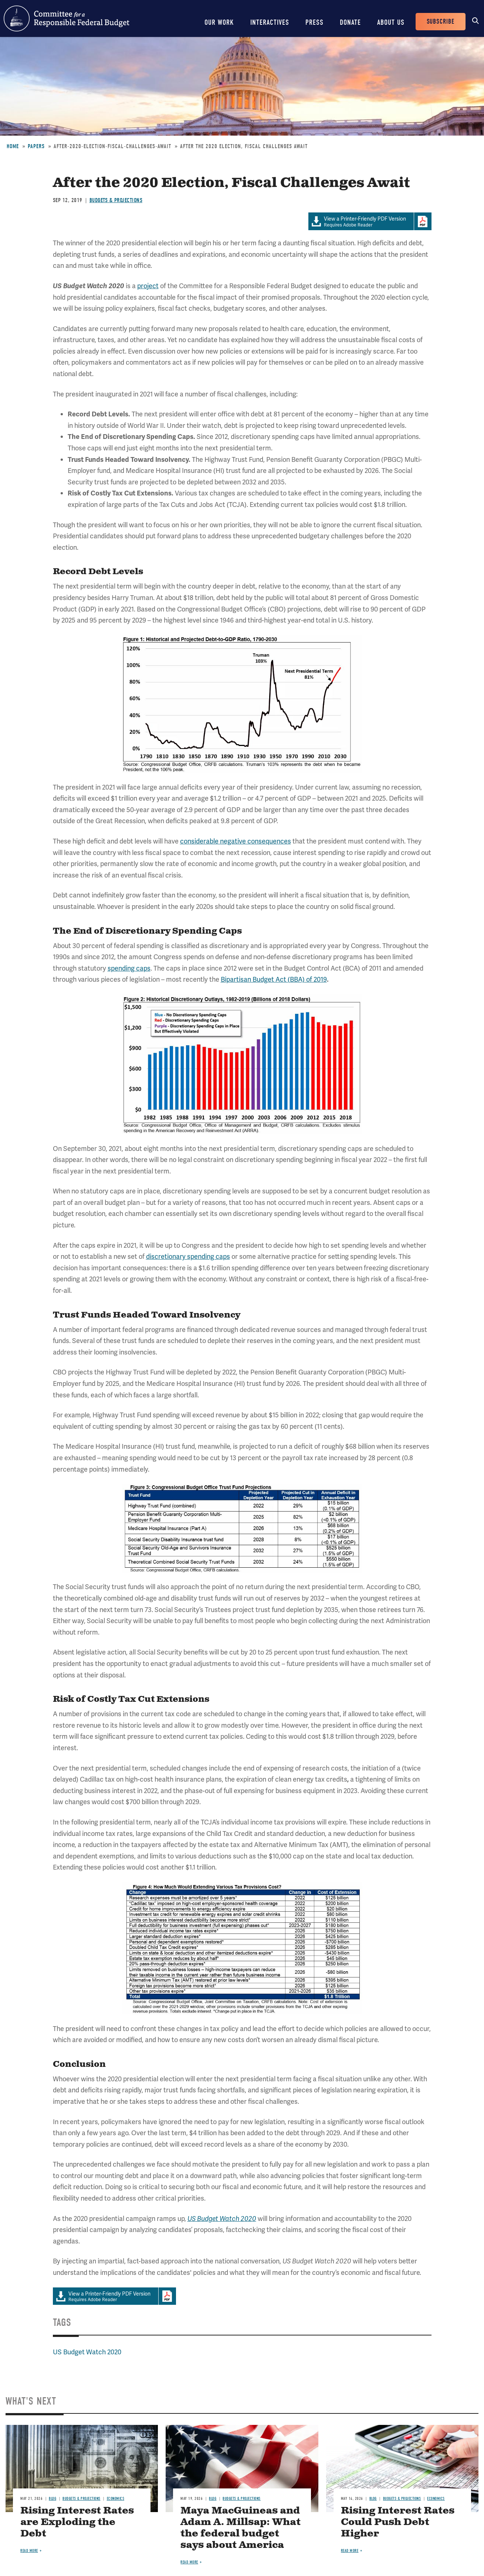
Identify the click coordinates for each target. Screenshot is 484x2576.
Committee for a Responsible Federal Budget (66, 18)
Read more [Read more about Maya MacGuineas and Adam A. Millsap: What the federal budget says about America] (189, 2562)
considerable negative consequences (235, 841)
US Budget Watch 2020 (87, 2352)
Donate (350, 22)
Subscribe (440, 21)
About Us (391, 22)
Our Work (219, 22)
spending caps (129, 968)
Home (13, 146)
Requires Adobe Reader (361, 221)
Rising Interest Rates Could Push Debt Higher (397, 2522)
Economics (116, 2498)
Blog (52, 2498)
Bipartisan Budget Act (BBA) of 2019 (274, 979)
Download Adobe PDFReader (422, 221)
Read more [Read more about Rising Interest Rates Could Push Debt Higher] (350, 2550)
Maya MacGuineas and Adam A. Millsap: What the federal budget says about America (240, 2528)
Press (314, 22)
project (148, 286)
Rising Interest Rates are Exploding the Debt (77, 2522)
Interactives (269, 22)
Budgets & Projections (116, 200)
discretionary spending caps (188, 1256)
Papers (36, 146)
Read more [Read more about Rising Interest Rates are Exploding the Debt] (29, 2550)
